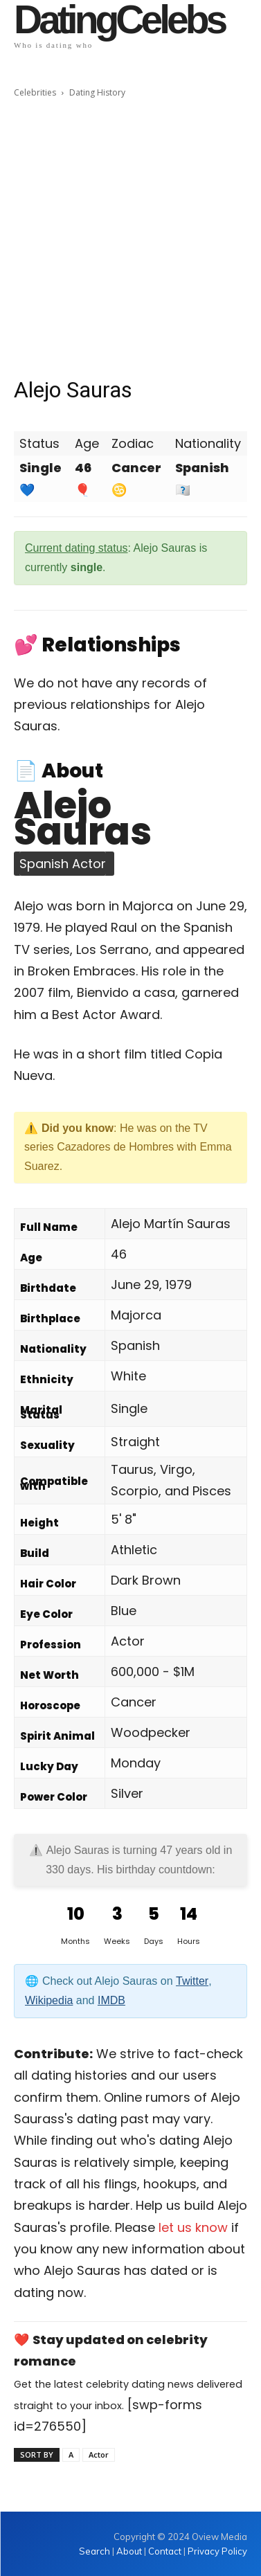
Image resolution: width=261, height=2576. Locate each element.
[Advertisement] (130, 237)
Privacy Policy (217, 2551)
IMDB (111, 2000)
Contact (164, 2551)
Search (95, 2551)
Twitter (192, 1981)
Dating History (97, 92)
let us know (193, 2227)
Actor (99, 2454)
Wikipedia (49, 2000)
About (129, 2551)
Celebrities (35, 92)
